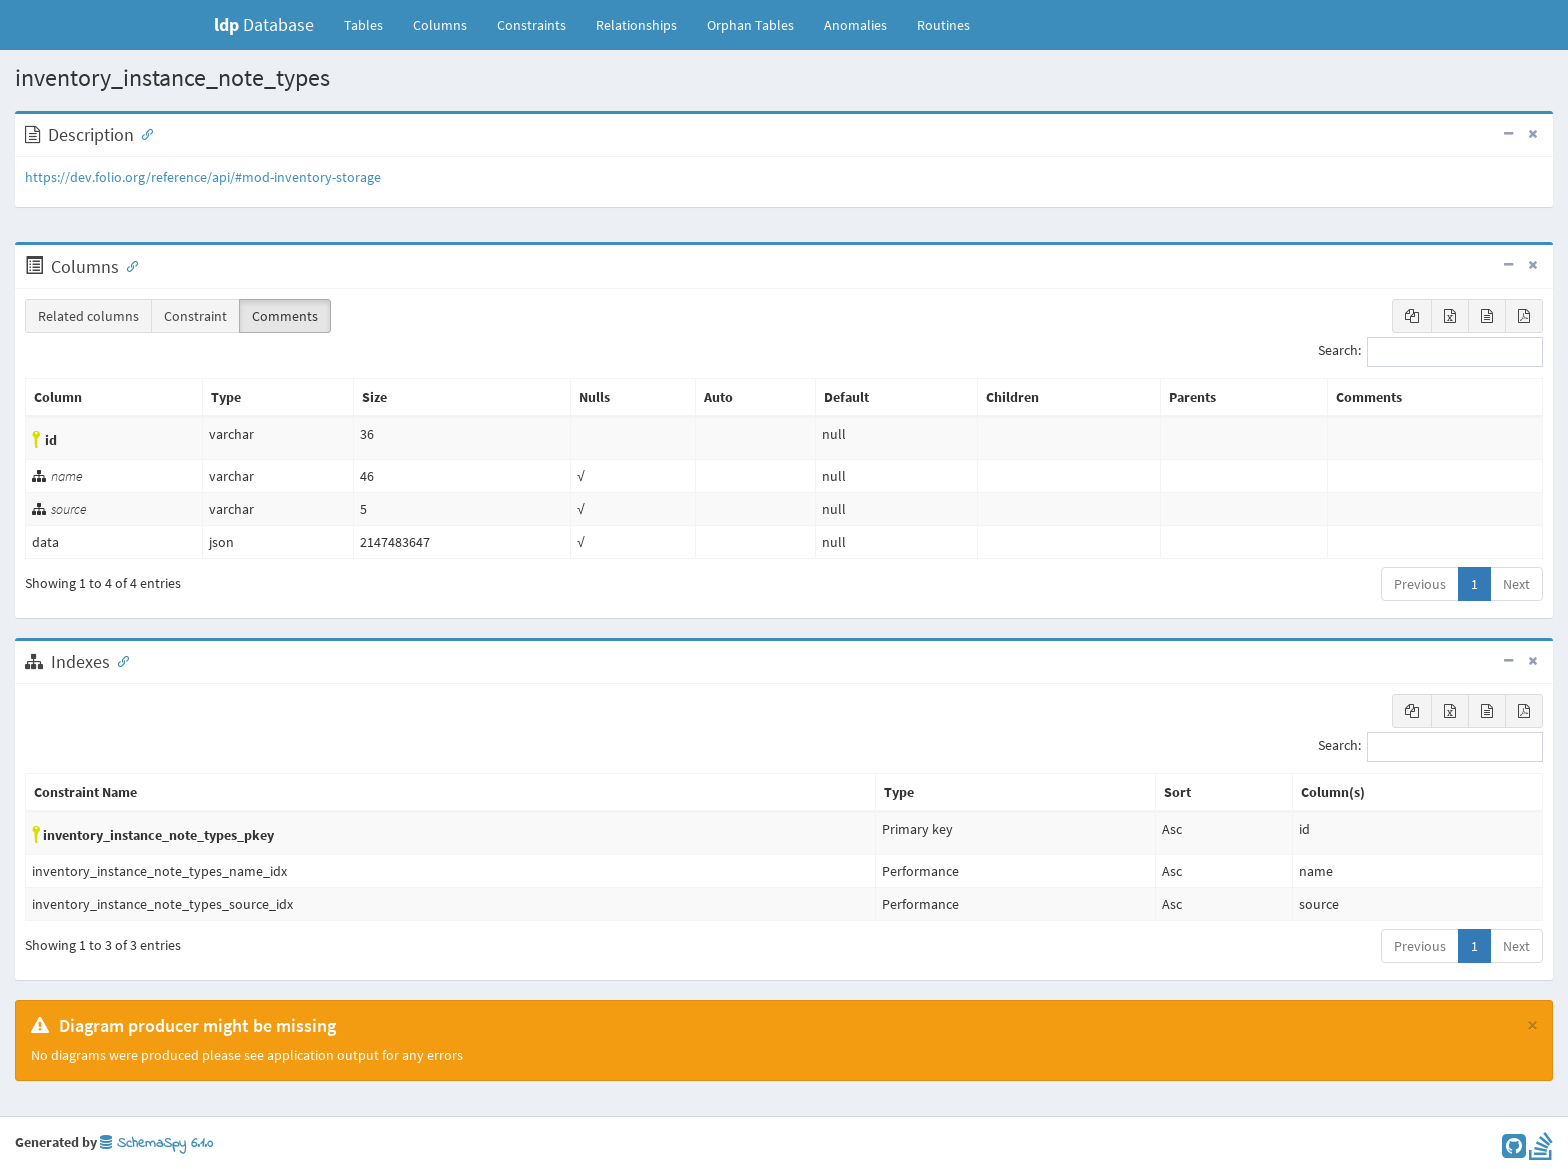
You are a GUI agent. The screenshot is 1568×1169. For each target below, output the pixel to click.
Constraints (531, 25)
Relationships (636, 25)
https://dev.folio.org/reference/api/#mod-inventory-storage (203, 177)
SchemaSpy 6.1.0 (156, 1143)
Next (1516, 584)
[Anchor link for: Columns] (128, 265)
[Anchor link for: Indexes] (119, 660)
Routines (943, 25)
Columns (440, 25)
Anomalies (855, 25)
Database (264, 24)
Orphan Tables (750, 25)
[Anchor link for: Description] (143, 133)
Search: (1430, 352)
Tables (371, 24)
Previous (1420, 584)
